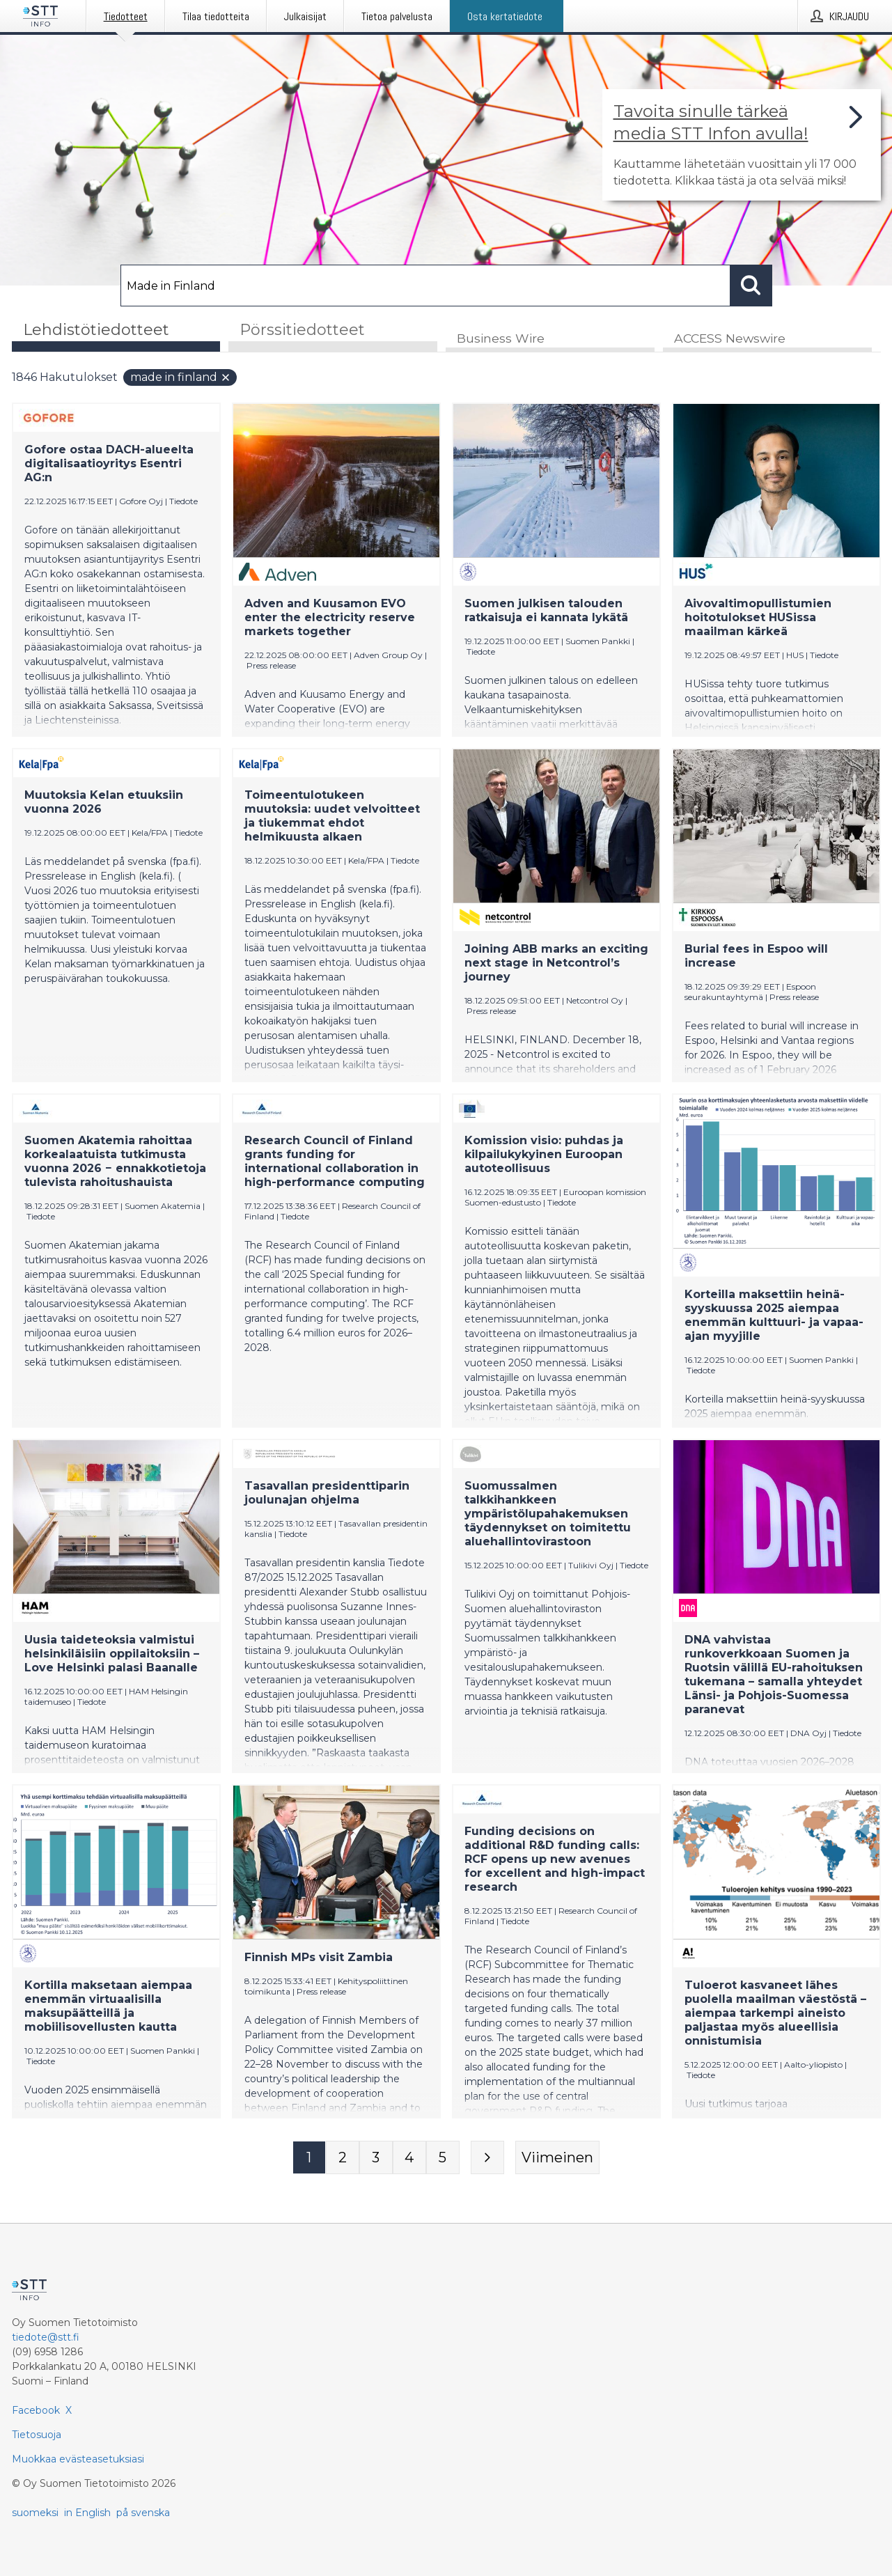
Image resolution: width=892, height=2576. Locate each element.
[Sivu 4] (409, 2158)
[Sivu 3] (376, 2158)
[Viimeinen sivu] (557, 2158)
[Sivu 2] (342, 2158)
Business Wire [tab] (501, 338)
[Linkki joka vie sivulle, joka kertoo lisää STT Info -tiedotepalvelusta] (741, 145)
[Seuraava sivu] (487, 2158)
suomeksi (35, 2512)
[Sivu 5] (443, 2158)
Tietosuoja (36, 2434)
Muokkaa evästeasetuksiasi (78, 2459)
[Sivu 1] (309, 2158)
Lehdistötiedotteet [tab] (96, 329)
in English (87, 2512)
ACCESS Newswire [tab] (729, 338)
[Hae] (425, 285)
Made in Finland (180, 377)
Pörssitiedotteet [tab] (302, 329)
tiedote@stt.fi (45, 2337)
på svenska (143, 2512)
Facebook (36, 2410)
